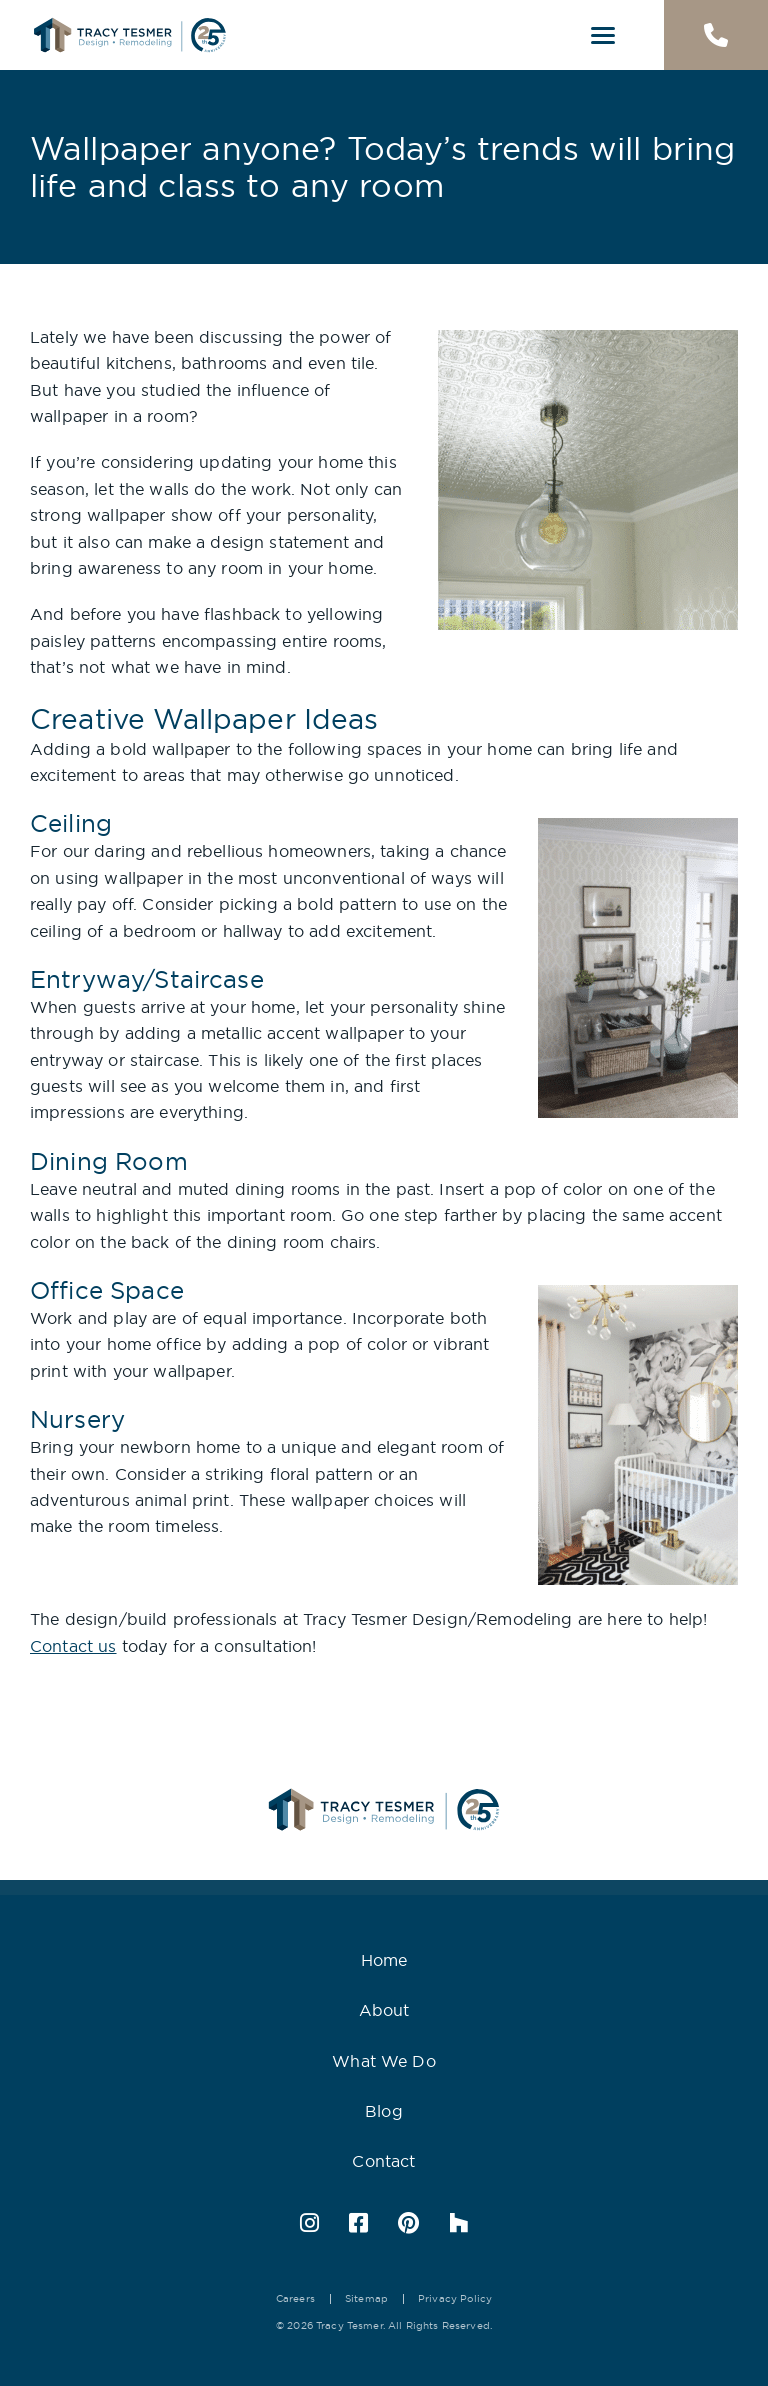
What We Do (384, 2061)
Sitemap (366, 2298)
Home (384, 1960)
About (384, 2010)
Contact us (73, 1646)
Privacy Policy (455, 2298)
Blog (384, 2111)
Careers (295, 2298)
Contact (383, 2161)
